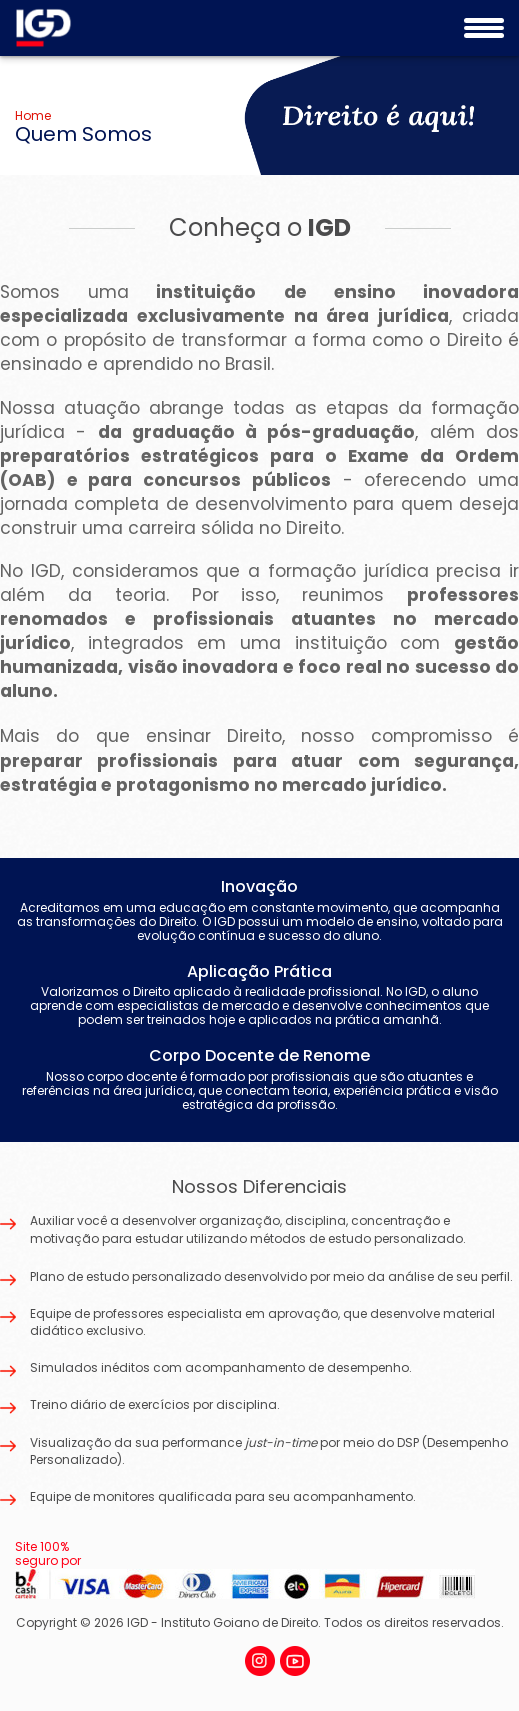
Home (33, 115)
